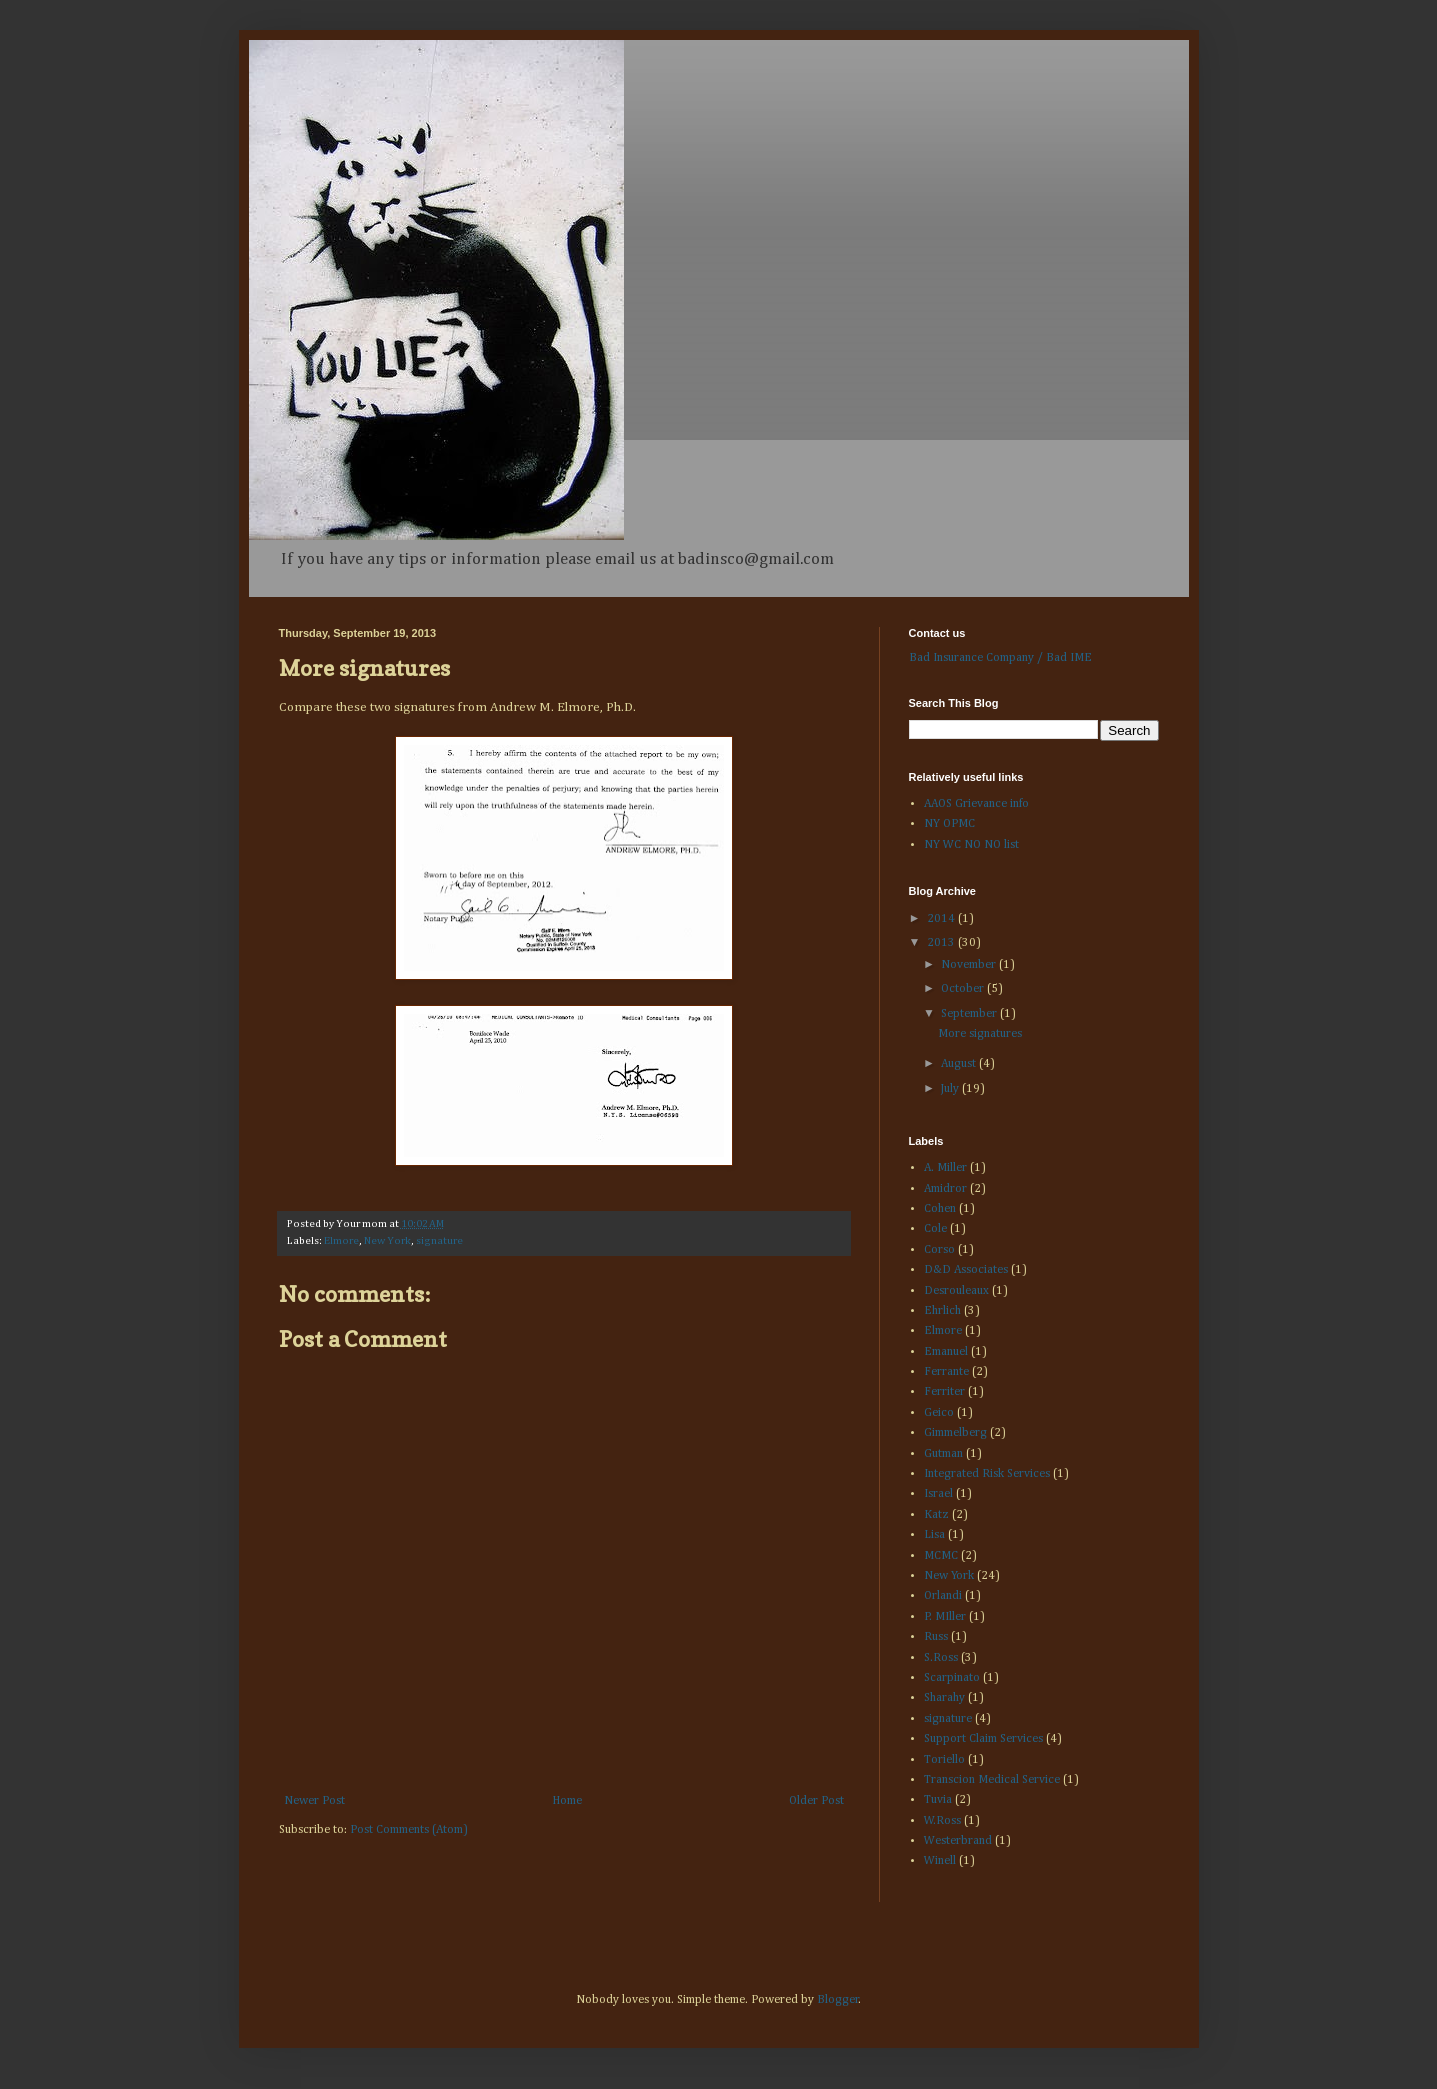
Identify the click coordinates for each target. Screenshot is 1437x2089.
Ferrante (946, 1372)
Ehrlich (942, 1311)
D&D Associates (966, 1270)
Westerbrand (958, 1841)
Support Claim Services (983, 1739)
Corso (939, 1250)
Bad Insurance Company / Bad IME (1000, 658)
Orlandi (943, 1596)
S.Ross (941, 1658)
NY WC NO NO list (971, 845)
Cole (935, 1229)
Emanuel (946, 1352)
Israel (938, 1494)
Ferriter (944, 1392)
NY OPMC (949, 824)
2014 (942, 919)
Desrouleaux (956, 1291)
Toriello (944, 1760)
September (970, 1014)
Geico (939, 1413)
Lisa (934, 1535)
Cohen (940, 1209)
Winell (940, 1861)
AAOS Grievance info (976, 804)
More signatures (980, 1034)
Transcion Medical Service (992, 1780)
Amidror (945, 1189)
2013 (942, 943)
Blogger (838, 2000)
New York (387, 1241)
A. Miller (945, 1168)
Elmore (341, 1241)
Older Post (816, 1801)
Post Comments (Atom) (409, 1830)
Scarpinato (952, 1678)
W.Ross (942, 1821)
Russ (936, 1637)
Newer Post (314, 1801)
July (951, 1089)
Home (567, 1801)
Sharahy (944, 1698)
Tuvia (938, 1800)
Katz (936, 1515)
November (970, 965)
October (964, 989)
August (960, 1064)
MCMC (941, 1556)
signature (439, 1241)
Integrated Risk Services (987, 1474)
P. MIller (945, 1617)
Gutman (943, 1454)
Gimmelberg (955, 1433)
